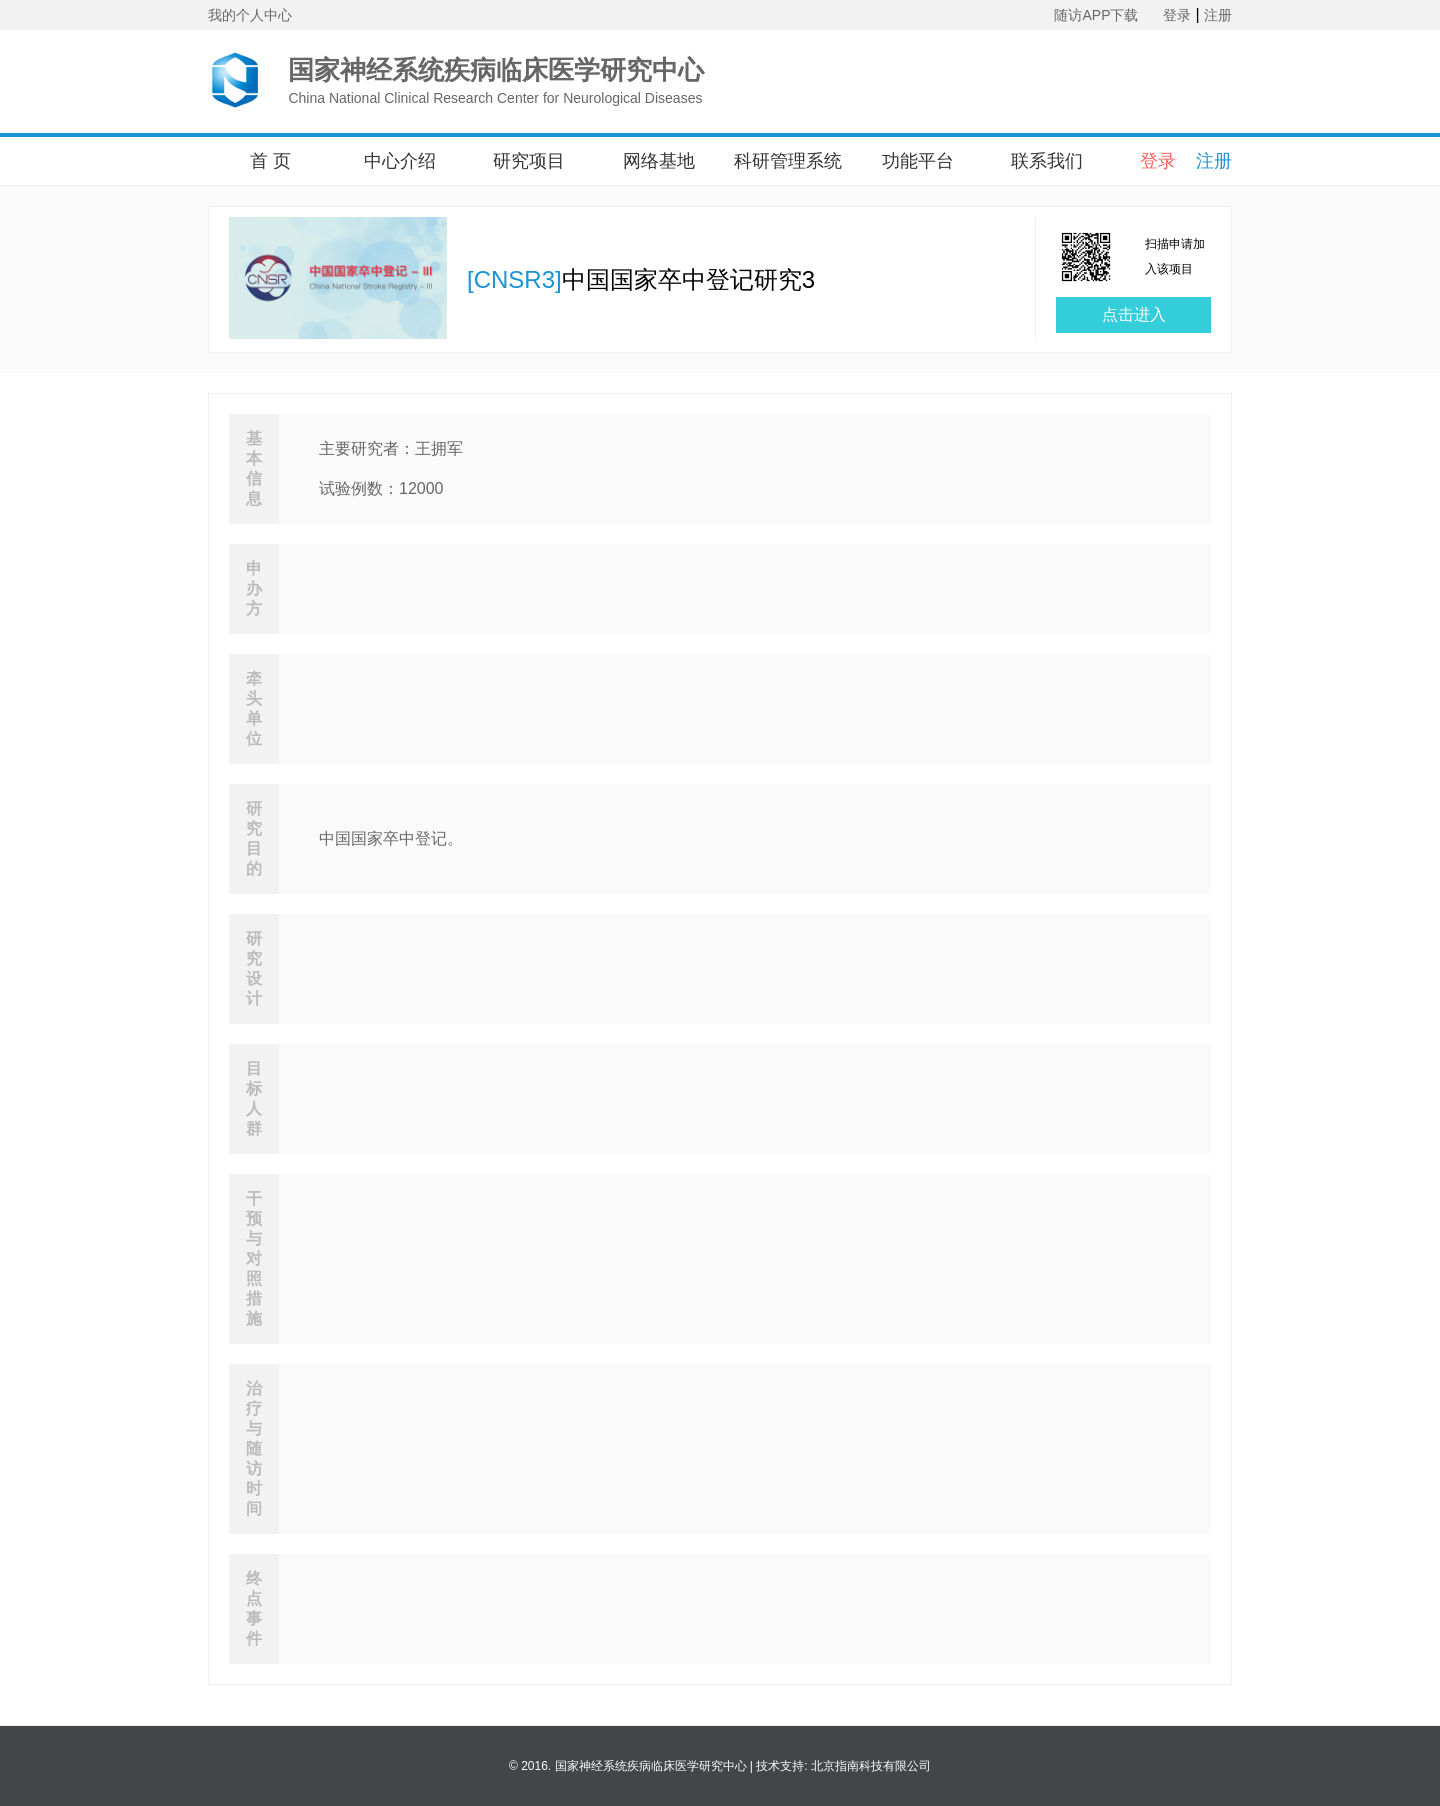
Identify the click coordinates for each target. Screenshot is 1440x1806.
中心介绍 (400, 161)
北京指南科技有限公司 (871, 1766)
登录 (1177, 15)
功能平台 (918, 161)
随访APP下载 (1096, 15)
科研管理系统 (788, 161)
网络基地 (659, 161)
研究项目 (529, 161)
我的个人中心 (250, 15)
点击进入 (1134, 314)
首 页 (270, 161)
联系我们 (1047, 161)
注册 (1218, 15)
